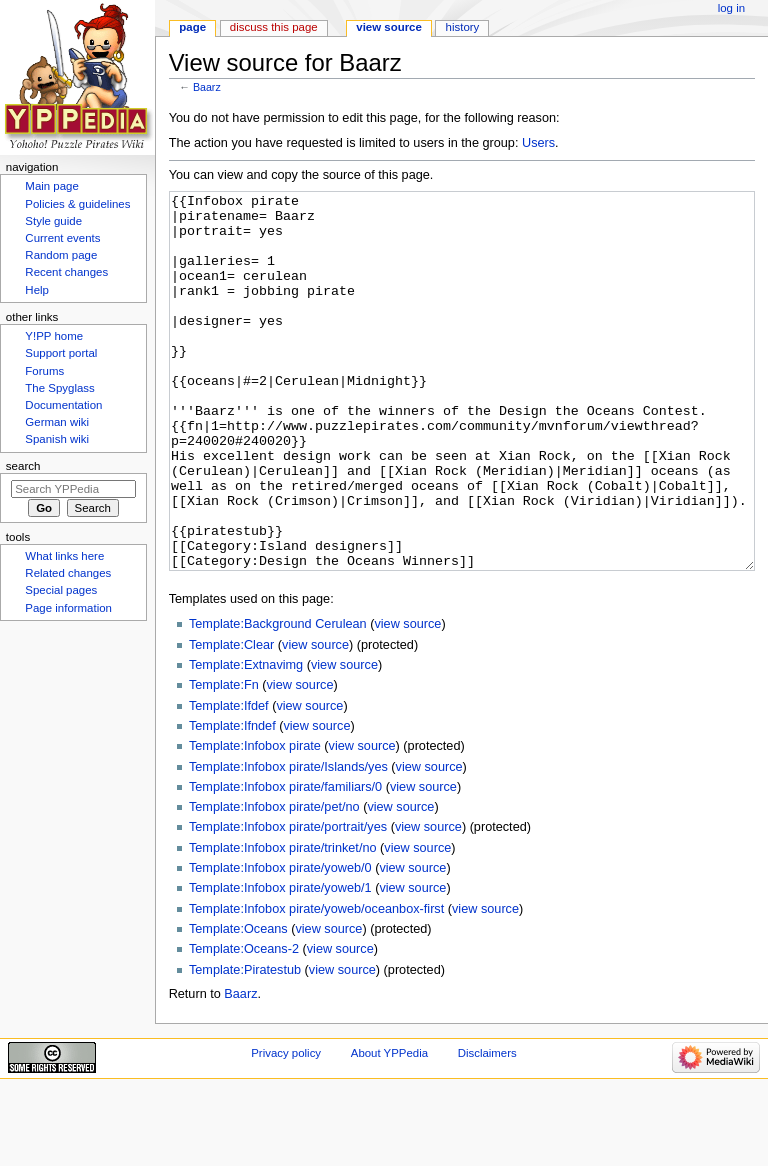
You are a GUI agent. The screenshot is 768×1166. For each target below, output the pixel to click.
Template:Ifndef (232, 801)
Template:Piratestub (245, 1045)
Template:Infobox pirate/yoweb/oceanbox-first (316, 984)
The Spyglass (59, 388)
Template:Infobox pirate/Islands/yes (288, 842)
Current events (62, 238)
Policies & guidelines (77, 204)
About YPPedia (389, 1128)
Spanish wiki (57, 439)
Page (192, 27)
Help (37, 290)
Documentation (63, 405)
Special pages (61, 590)
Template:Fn (224, 760)
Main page (52, 186)
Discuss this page (274, 27)
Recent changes (66, 272)
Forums (44, 371)
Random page (61, 255)
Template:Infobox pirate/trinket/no (283, 923)
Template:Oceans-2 (244, 1024)
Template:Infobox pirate (255, 821)
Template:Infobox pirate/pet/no (274, 882)
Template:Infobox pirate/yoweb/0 (280, 943)
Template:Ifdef (229, 781)
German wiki (57, 422)
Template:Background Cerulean (278, 699)
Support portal (61, 353)
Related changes (68, 573)
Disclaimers (487, 1128)
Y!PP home (54, 336)
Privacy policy (286, 1128)
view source (407, 699)
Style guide (53, 221)
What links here (64, 556)
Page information (68, 608)
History (463, 27)
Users (538, 143)
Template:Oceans (238, 1004)
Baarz (207, 87)
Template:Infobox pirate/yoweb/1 (280, 963)
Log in (731, 8)
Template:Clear (231, 720)
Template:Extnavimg (246, 740)
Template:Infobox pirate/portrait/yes (288, 902)
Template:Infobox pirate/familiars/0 (285, 862)
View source (389, 27)
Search (23, 466)
